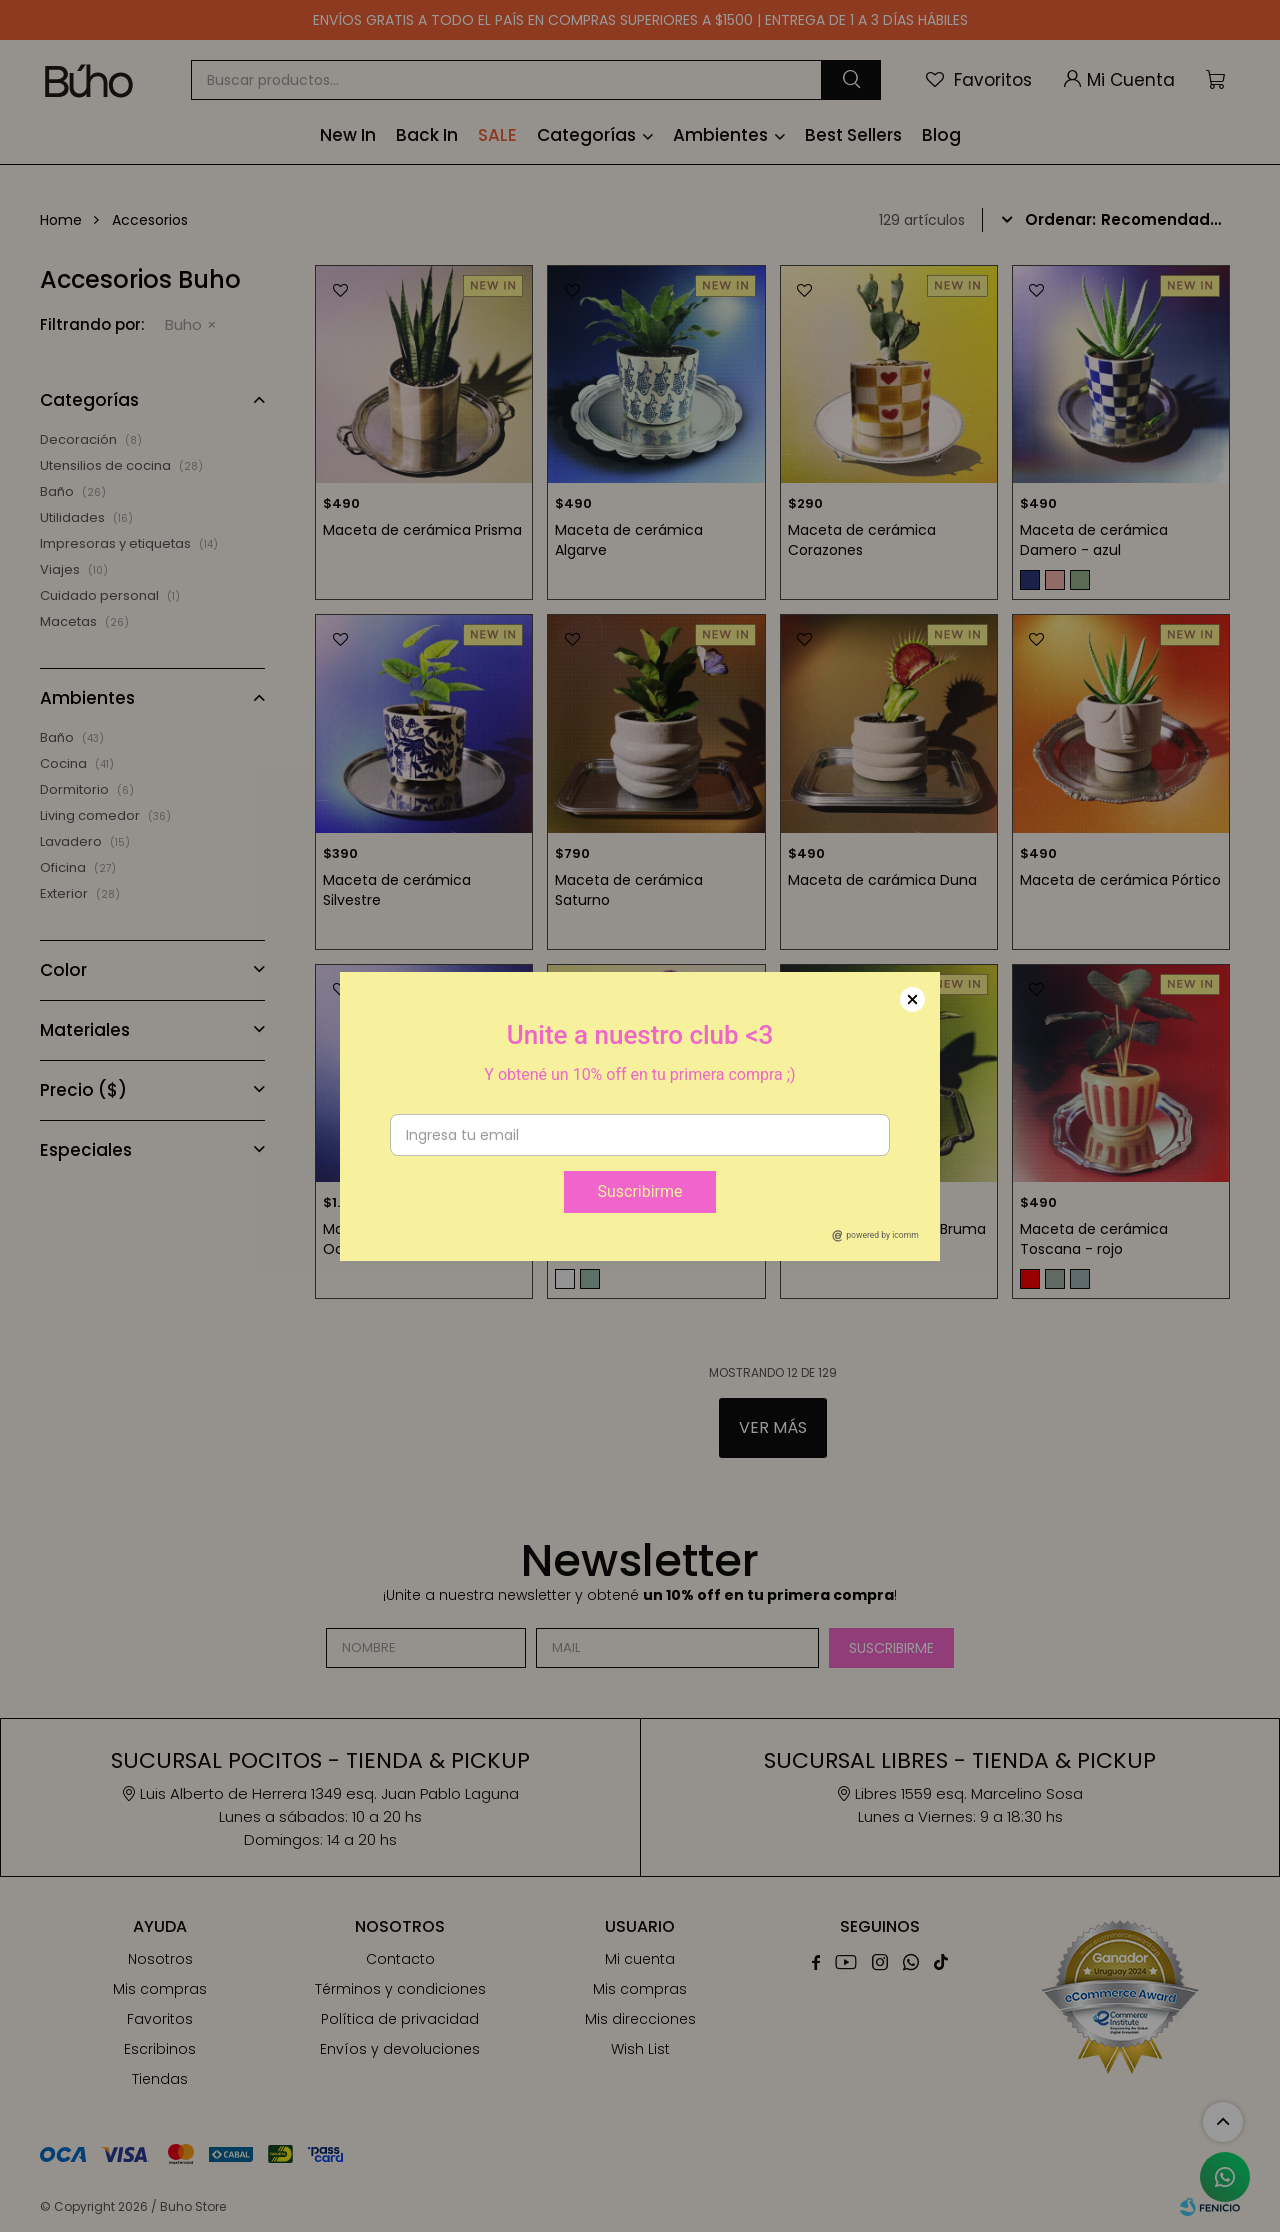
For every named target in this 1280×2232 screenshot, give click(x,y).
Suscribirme (639, 1191)
